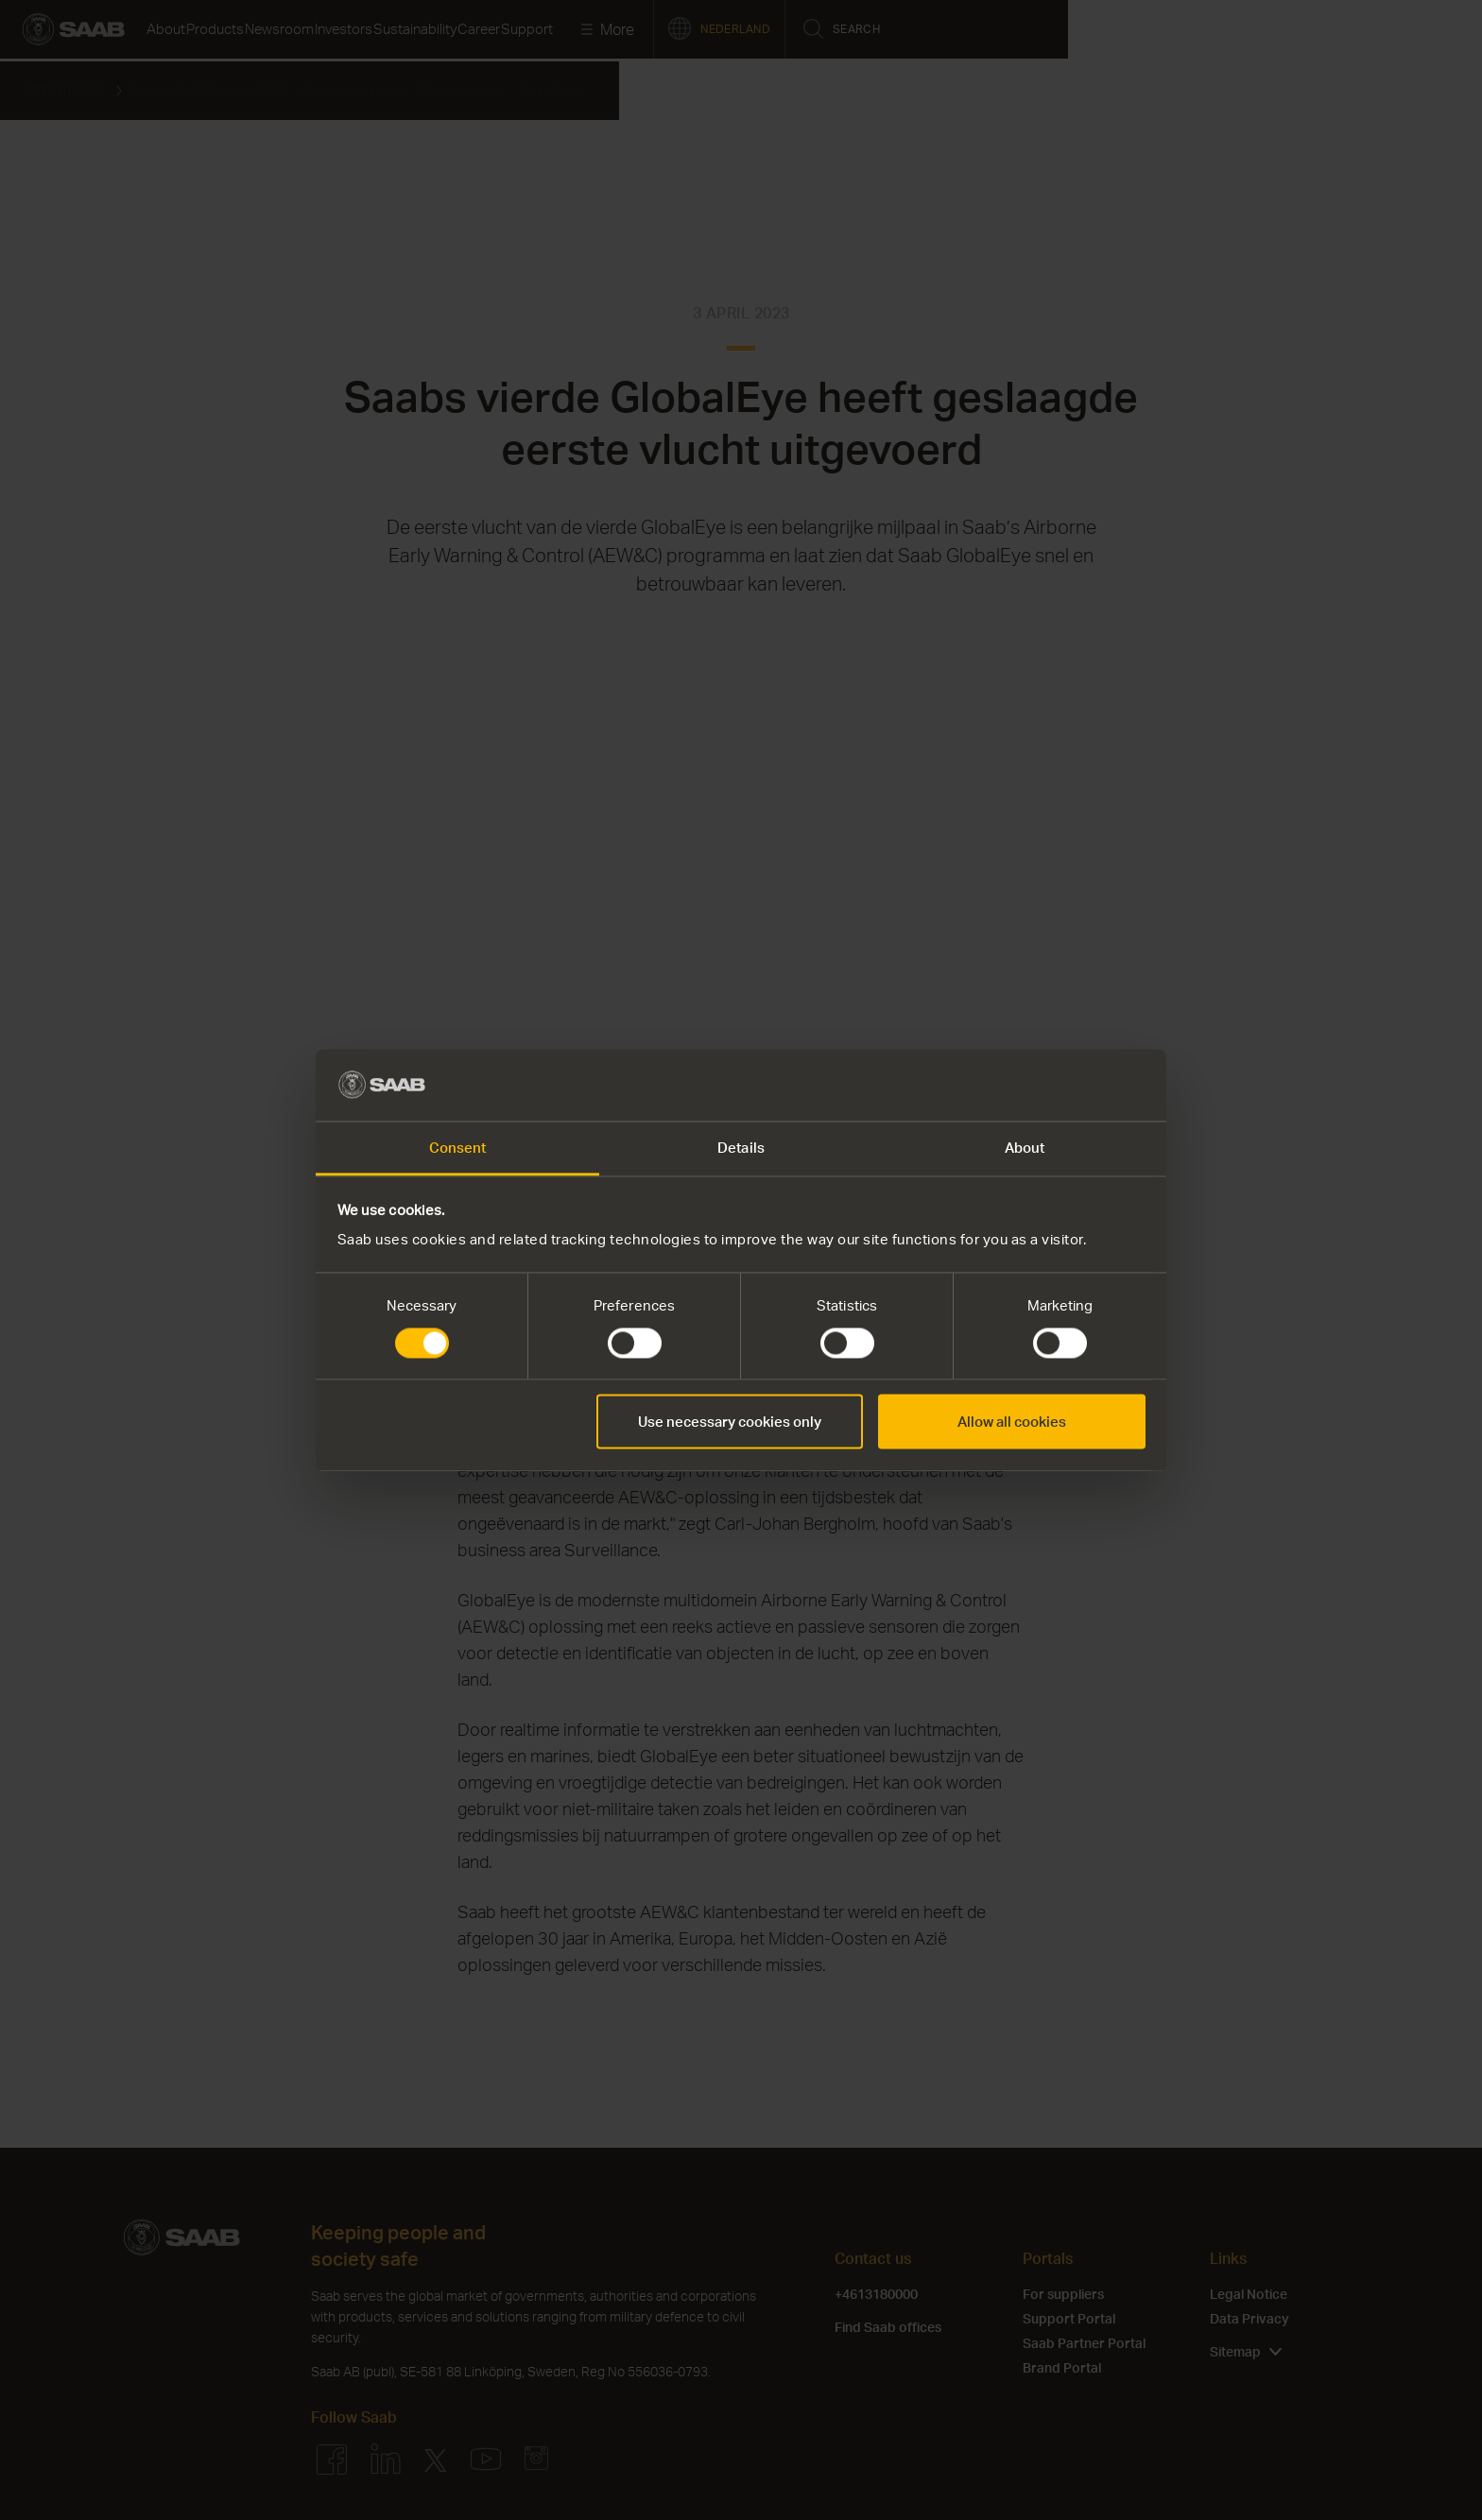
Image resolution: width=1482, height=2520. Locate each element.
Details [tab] (741, 1148)
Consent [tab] (458, 1148)
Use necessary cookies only (729, 1422)
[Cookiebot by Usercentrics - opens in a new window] (1063, 1085)
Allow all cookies (1011, 1422)
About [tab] (1025, 1148)
